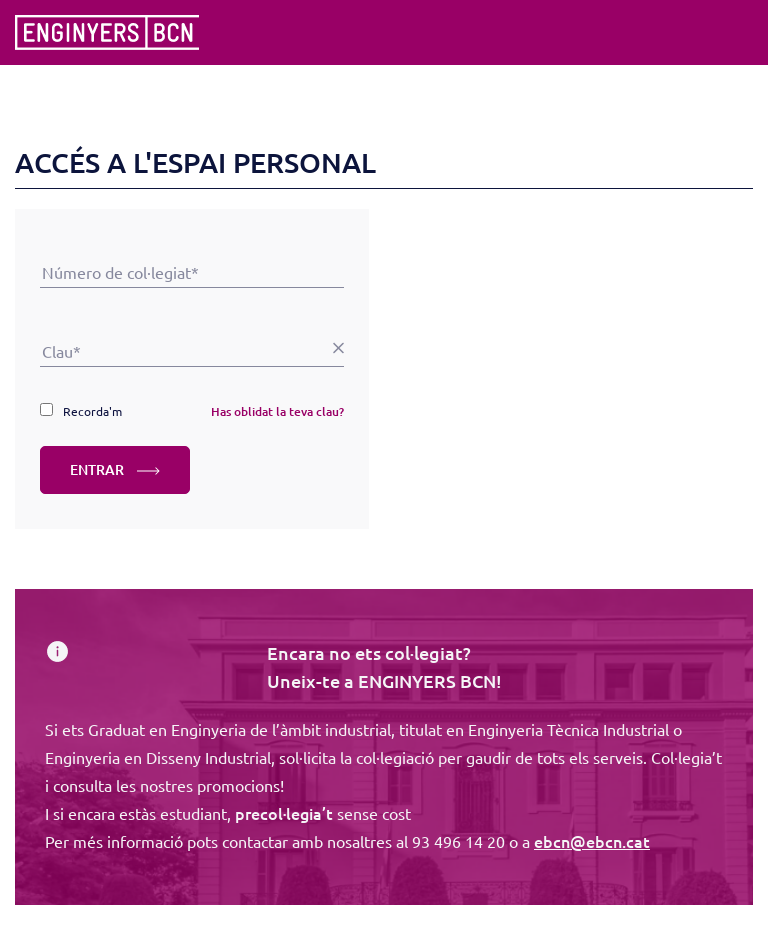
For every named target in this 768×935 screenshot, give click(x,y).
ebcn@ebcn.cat (592, 841)
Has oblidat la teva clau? (277, 411)
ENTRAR (115, 469)
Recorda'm (92, 411)
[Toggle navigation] (740, 33)
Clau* (192, 323)
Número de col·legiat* (192, 244)
